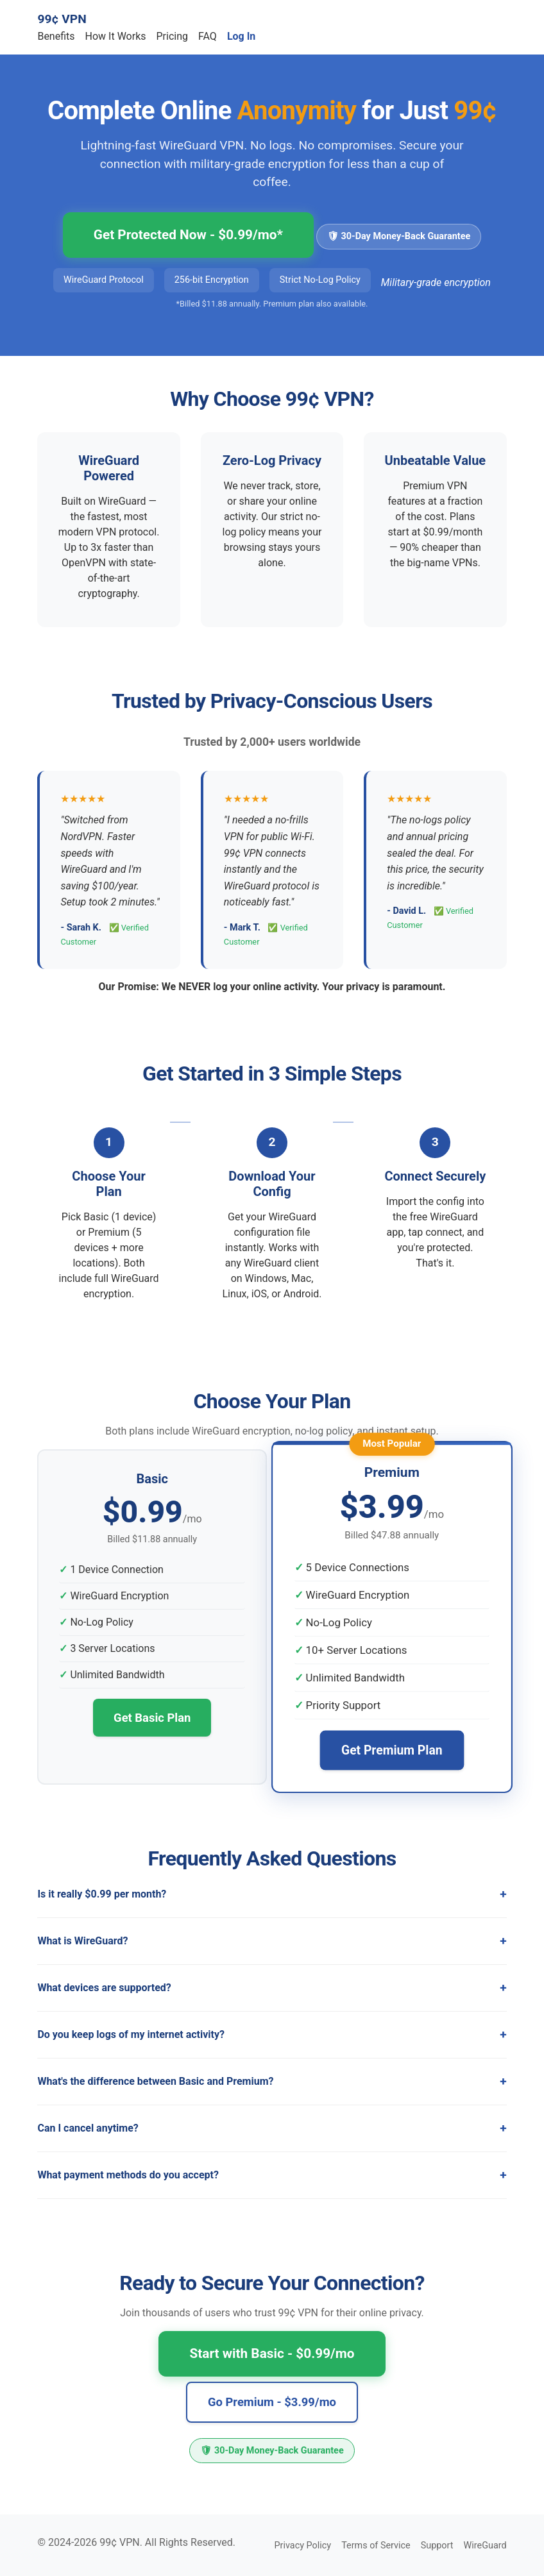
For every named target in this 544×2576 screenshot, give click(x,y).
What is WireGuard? (82, 1941)
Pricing (173, 36)
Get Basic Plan (152, 1717)
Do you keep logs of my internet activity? (131, 2034)
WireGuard (485, 2545)
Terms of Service (376, 2545)
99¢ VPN (61, 19)
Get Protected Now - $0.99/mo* (188, 234)
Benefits (55, 36)
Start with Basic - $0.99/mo (271, 2353)
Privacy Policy (303, 2545)
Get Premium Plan (392, 1750)
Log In (241, 36)
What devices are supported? (104, 1988)
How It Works (115, 36)
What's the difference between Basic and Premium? (155, 2081)
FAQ (207, 36)
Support (437, 2545)
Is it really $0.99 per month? (101, 1894)
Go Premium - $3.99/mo (272, 2402)
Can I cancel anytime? (87, 2128)
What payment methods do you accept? (128, 2175)
